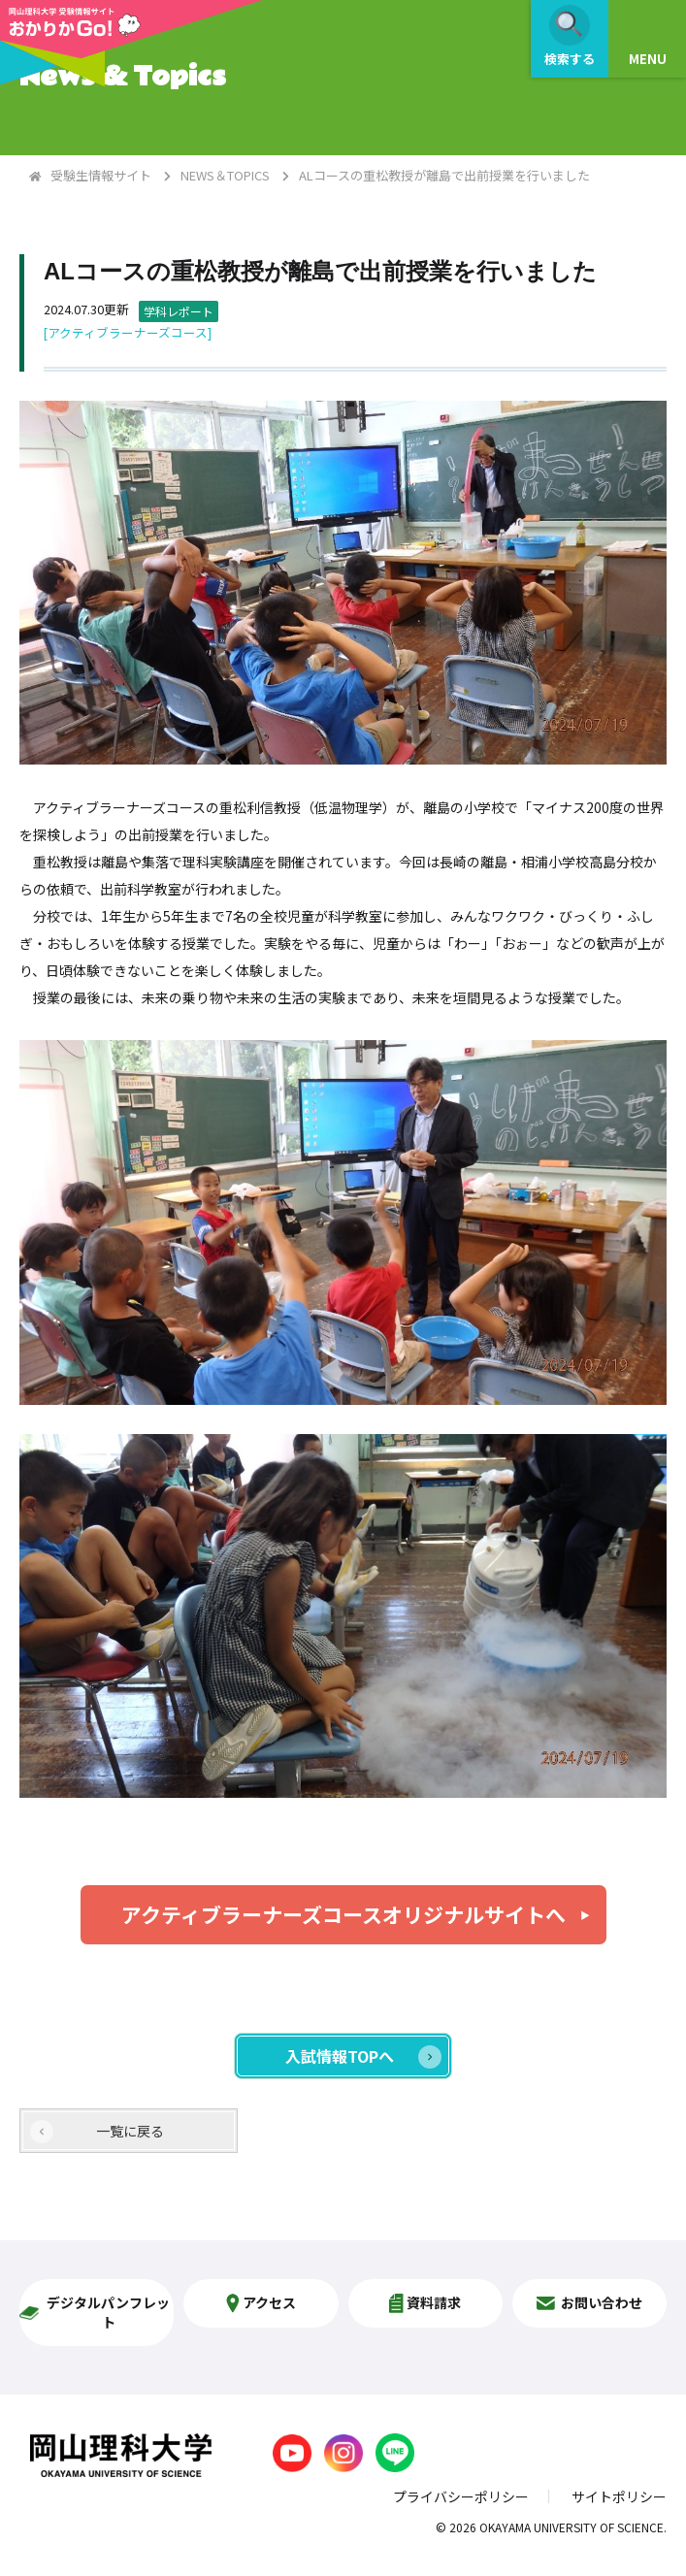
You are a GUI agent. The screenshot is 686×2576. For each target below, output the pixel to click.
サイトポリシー (619, 2496)
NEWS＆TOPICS (225, 175)
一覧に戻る (130, 2130)
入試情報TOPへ (339, 2056)
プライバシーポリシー (461, 2496)
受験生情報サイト (100, 175)
